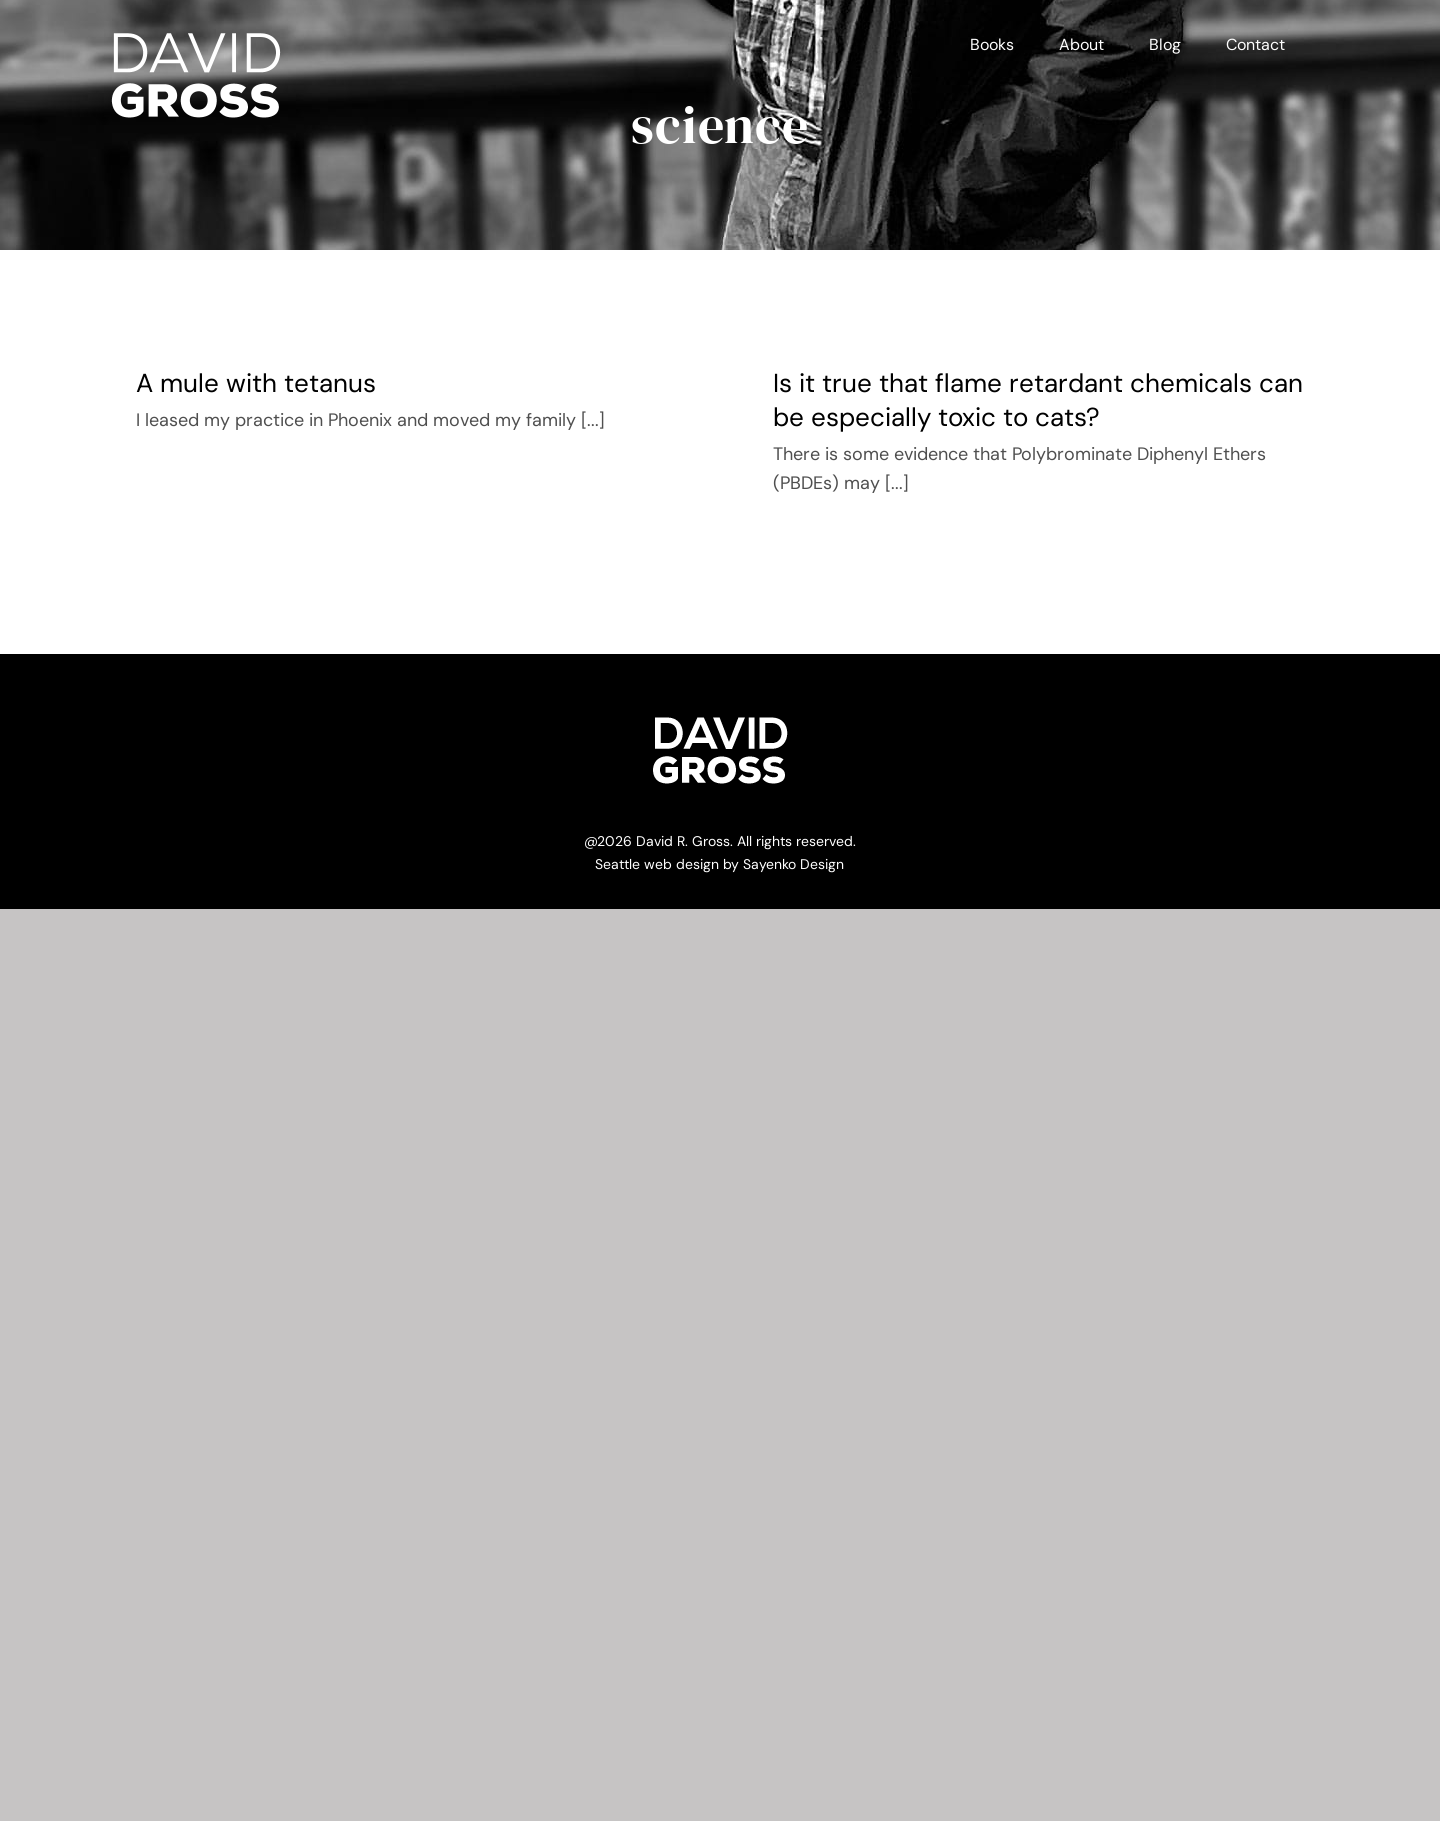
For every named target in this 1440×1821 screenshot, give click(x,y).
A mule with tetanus (256, 383)
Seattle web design (657, 864)
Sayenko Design (793, 864)
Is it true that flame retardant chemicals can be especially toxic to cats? (1038, 400)
